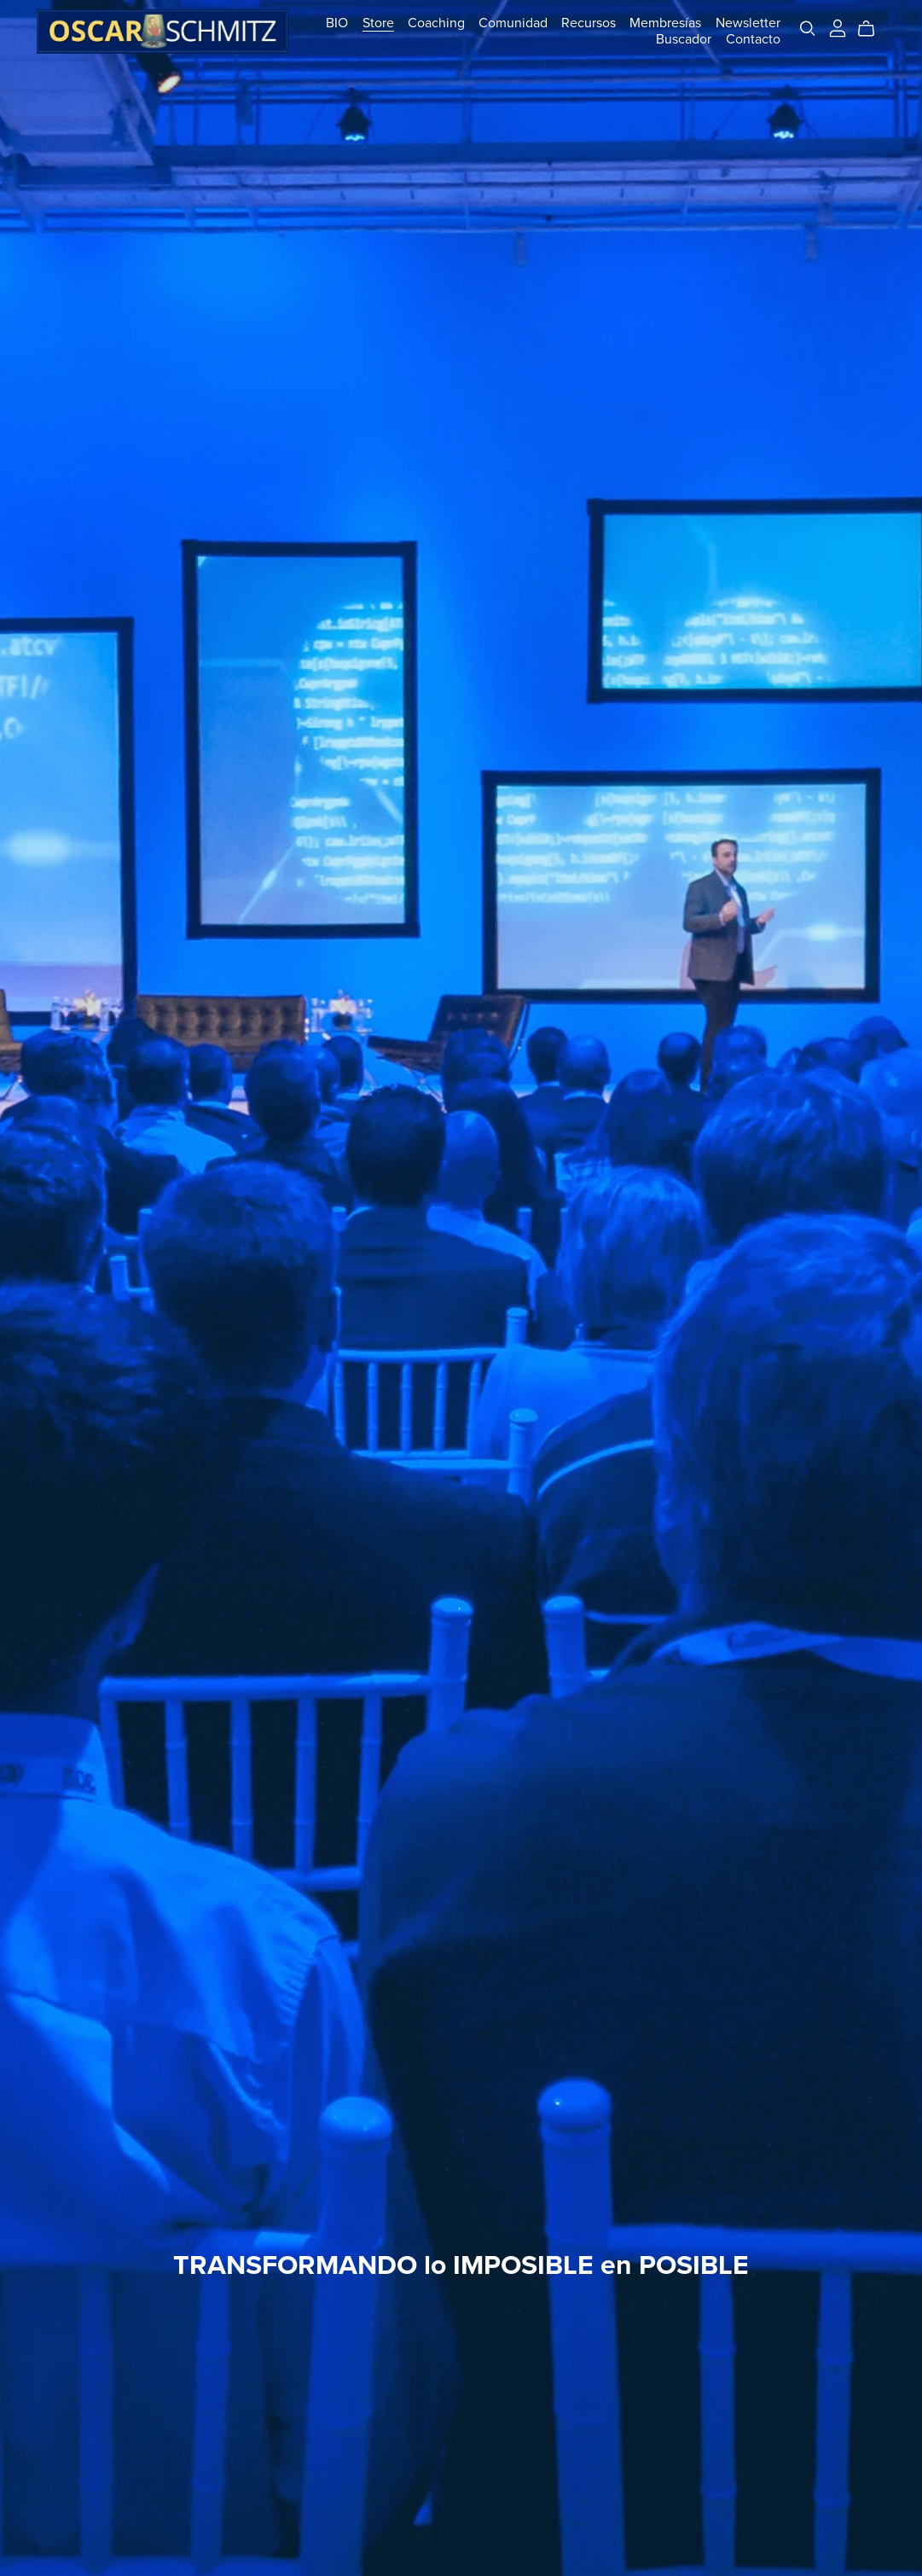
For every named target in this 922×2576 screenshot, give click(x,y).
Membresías (665, 23)
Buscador (683, 39)
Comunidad (513, 23)
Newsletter (748, 23)
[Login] (837, 27)
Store (378, 23)
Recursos (588, 23)
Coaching (436, 23)
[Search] (807, 28)
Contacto (753, 39)
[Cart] (873, 29)
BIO (337, 23)
